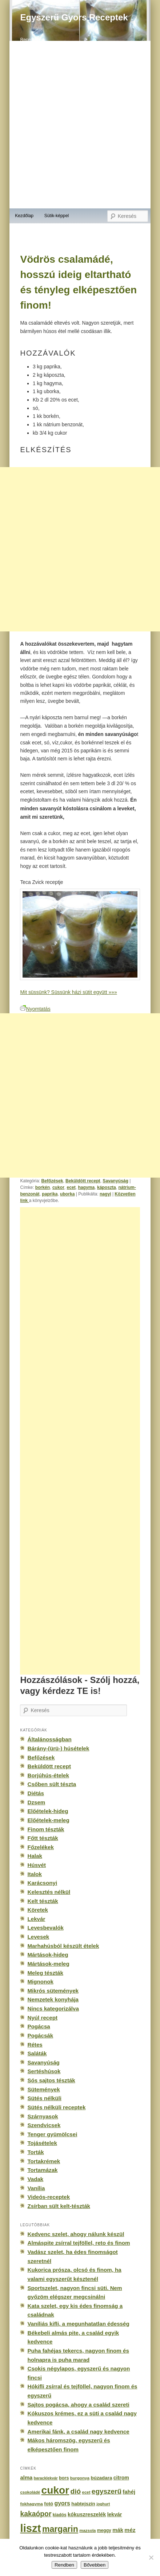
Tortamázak (42, 2170)
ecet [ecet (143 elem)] (86, 2492)
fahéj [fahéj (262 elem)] (129, 2492)
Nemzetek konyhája (53, 1999)
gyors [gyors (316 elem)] (62, 2503)
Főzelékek (40, 1847)
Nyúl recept (42, 2018)
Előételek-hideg (47, 1811)
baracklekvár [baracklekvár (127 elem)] (46, 2478)
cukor (58, 1187)
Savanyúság (115, 1180)
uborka (67, 1194)
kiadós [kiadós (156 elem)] (60, 2514)
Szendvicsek (43, 2125)
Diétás (35, 1793)
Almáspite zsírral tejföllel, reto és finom (78, 2243)
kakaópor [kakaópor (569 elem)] (35, 2514)
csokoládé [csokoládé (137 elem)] (30, 2492)
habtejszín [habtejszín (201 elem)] (83, 2503)
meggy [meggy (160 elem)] (104, 2530)
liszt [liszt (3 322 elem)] (30, 2528)
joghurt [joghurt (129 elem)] (103, 2504)
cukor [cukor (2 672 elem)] (55, 2490)
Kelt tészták (42, 1901)
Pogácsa (38, 2026)
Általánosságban (49, 1739)
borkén (42, 1187)
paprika (49, 1194)
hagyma (86, 1187)
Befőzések (52, 1180)
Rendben (64, 2565)
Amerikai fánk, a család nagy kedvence (78, 2431)
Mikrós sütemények (53, 1991)
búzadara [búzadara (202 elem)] (101, 2478)
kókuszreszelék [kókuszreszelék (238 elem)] (87, 2514)
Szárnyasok (42, 2116)
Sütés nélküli (44, 2098)
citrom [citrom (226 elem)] (121, 2478)
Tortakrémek (43, 2161)
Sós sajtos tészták (51, 2080)
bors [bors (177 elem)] (64, 2478)
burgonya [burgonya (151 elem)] (79, 2477)
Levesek (38, 1937)
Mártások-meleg (48, 1964)
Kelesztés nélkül (48, 1892)
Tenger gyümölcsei (52, 2134)
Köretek (37, 1910)
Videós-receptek (48, 2197)
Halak (34, 1856)
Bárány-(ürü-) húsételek (58, 1748)
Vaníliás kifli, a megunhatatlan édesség (78, 2324)
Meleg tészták (45, 1973)
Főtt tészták (42, 1838)
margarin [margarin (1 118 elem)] (60, 2529)
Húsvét (36, 1865)
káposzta (106, 1187)
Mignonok (40, 1981)
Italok (34, 1874)
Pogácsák (40, 2035)
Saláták (37, 2053)
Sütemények (43, 2089)
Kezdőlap (24, 215)
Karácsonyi (42, 1883)
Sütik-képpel (56, 215)
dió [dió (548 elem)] (76, 2491)
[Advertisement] (80, 549)
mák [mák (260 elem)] (117, 2530)
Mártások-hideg (47, 1954)
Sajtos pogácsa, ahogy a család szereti (78, 2404)
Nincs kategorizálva (53, 2008)
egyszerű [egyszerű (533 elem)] (106, 2491)
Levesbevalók (45, 1928)
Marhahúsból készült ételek (63, 1946)
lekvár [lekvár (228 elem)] (114, 2514)
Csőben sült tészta (51, 1784)
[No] (151, 2557)
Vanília (36, 2188)
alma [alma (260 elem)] (26, 2478)
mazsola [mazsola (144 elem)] (87, 2530)
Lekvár (36, 1919)
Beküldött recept (82, 1180)
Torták (35, 2152)
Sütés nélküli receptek (56, 2107)
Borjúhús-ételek (48, 1775)
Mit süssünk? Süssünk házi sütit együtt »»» (68, 992)
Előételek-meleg (48, 1820)
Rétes (34, 2044)
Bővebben (94, 2565)
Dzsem (36, 1802)
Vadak (35, 2179)
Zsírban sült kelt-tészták (58, 2206)
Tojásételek (42, 2143)
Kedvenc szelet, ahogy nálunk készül (75, 2234)
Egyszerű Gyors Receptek (74, 17)
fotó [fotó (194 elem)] (48, 2503)
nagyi (105, 1194)
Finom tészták (45, 1829)
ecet (71, 1187)
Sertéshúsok (43, 2071)
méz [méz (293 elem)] (129, 2530)
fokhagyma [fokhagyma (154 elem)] (31, 2503)
